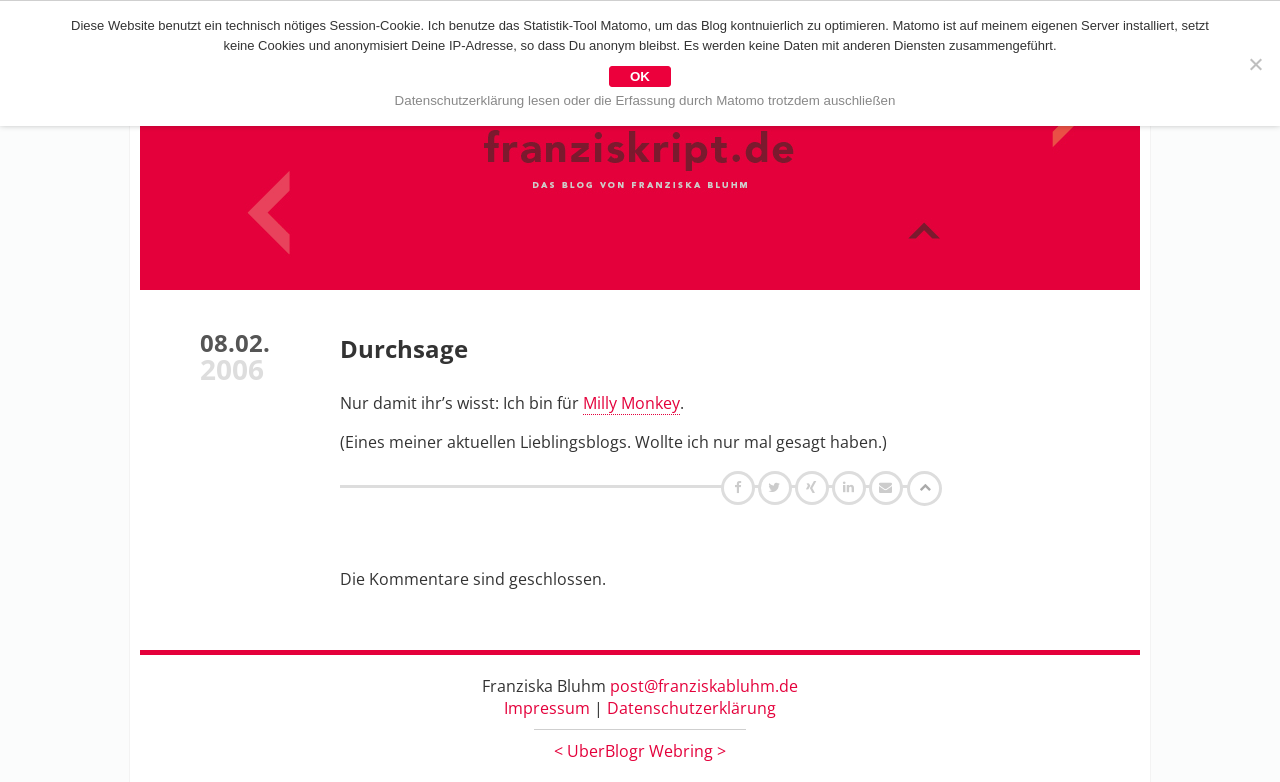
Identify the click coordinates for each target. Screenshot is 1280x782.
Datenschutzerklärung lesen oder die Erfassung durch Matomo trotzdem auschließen (645, 100)
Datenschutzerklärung (691, 708)
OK (640, 76)
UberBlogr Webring (640, 751)
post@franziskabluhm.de (704, 686)
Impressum (547, 708)
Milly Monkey (631, 403)
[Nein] (1255, 64)
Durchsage (404, 348)
